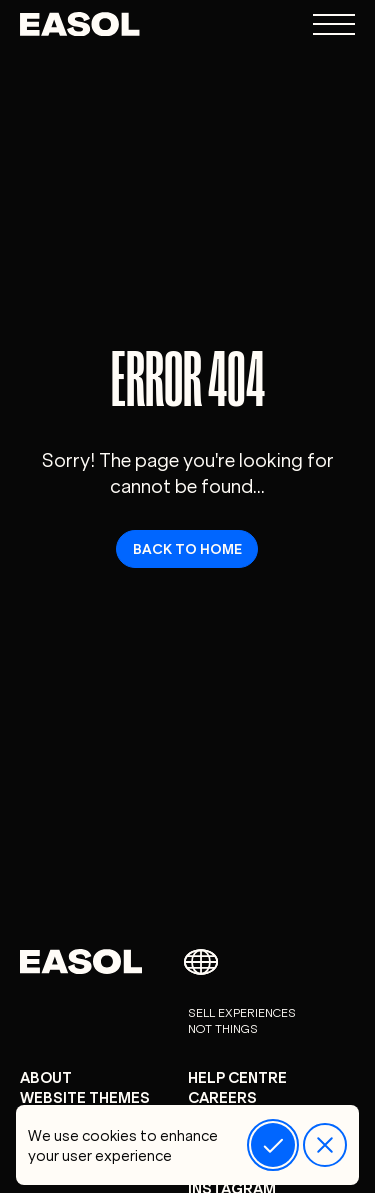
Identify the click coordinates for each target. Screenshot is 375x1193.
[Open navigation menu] (334, 24)
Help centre (237, 1076)
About (46, 1076)
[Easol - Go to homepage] (80, 24)
